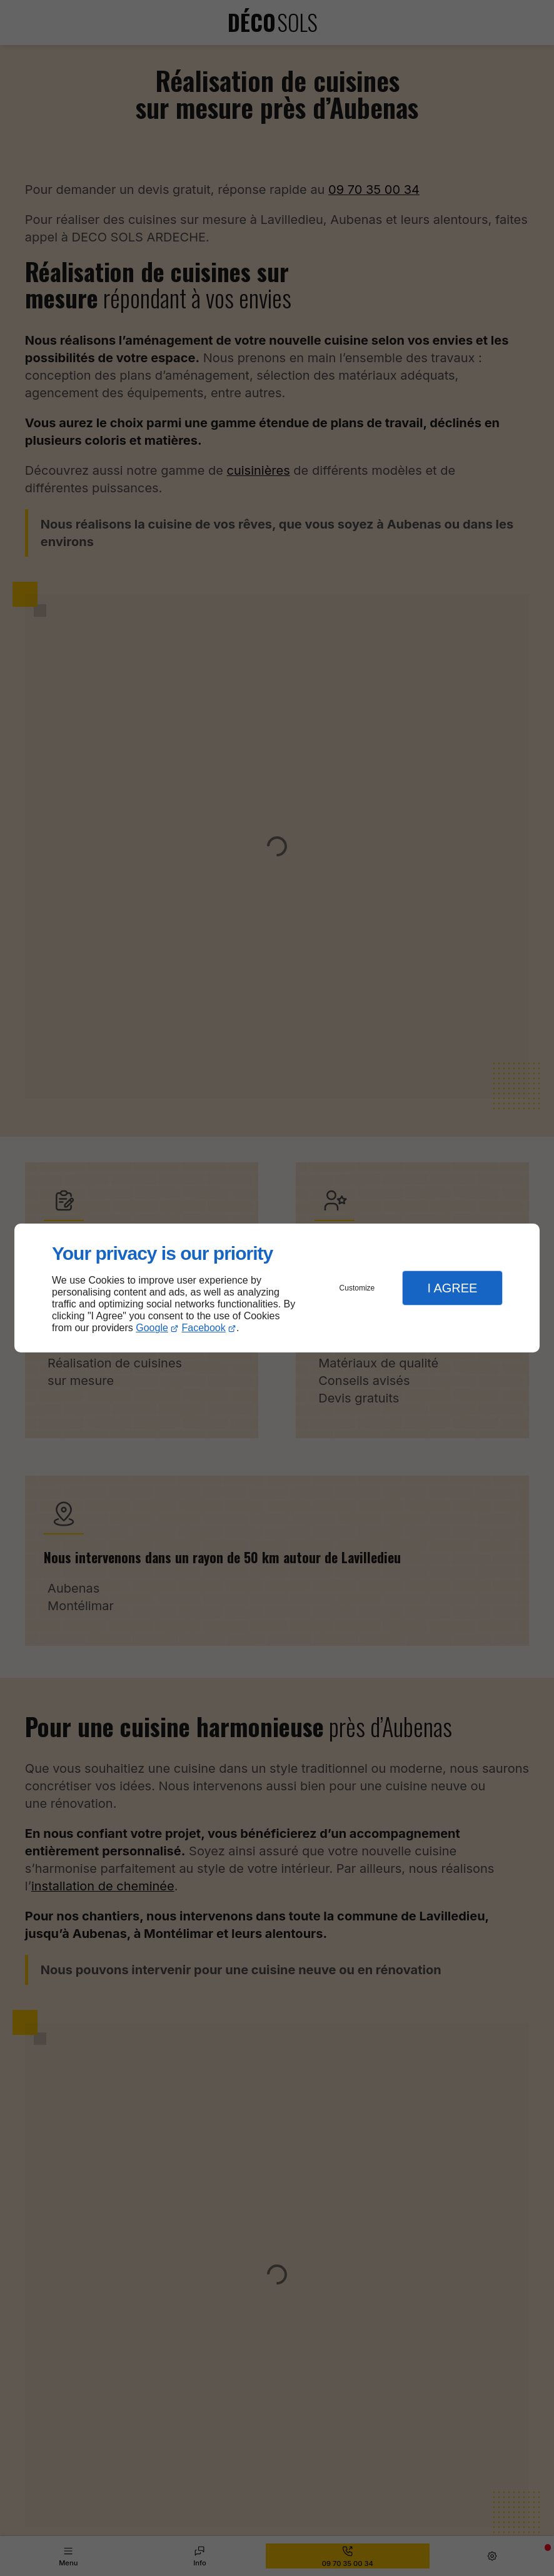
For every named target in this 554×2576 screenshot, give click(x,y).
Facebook (204, 1327)
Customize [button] (357, 1288)
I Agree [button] (452, 1288)
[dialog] (277, 1288)
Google (152, 1327)
